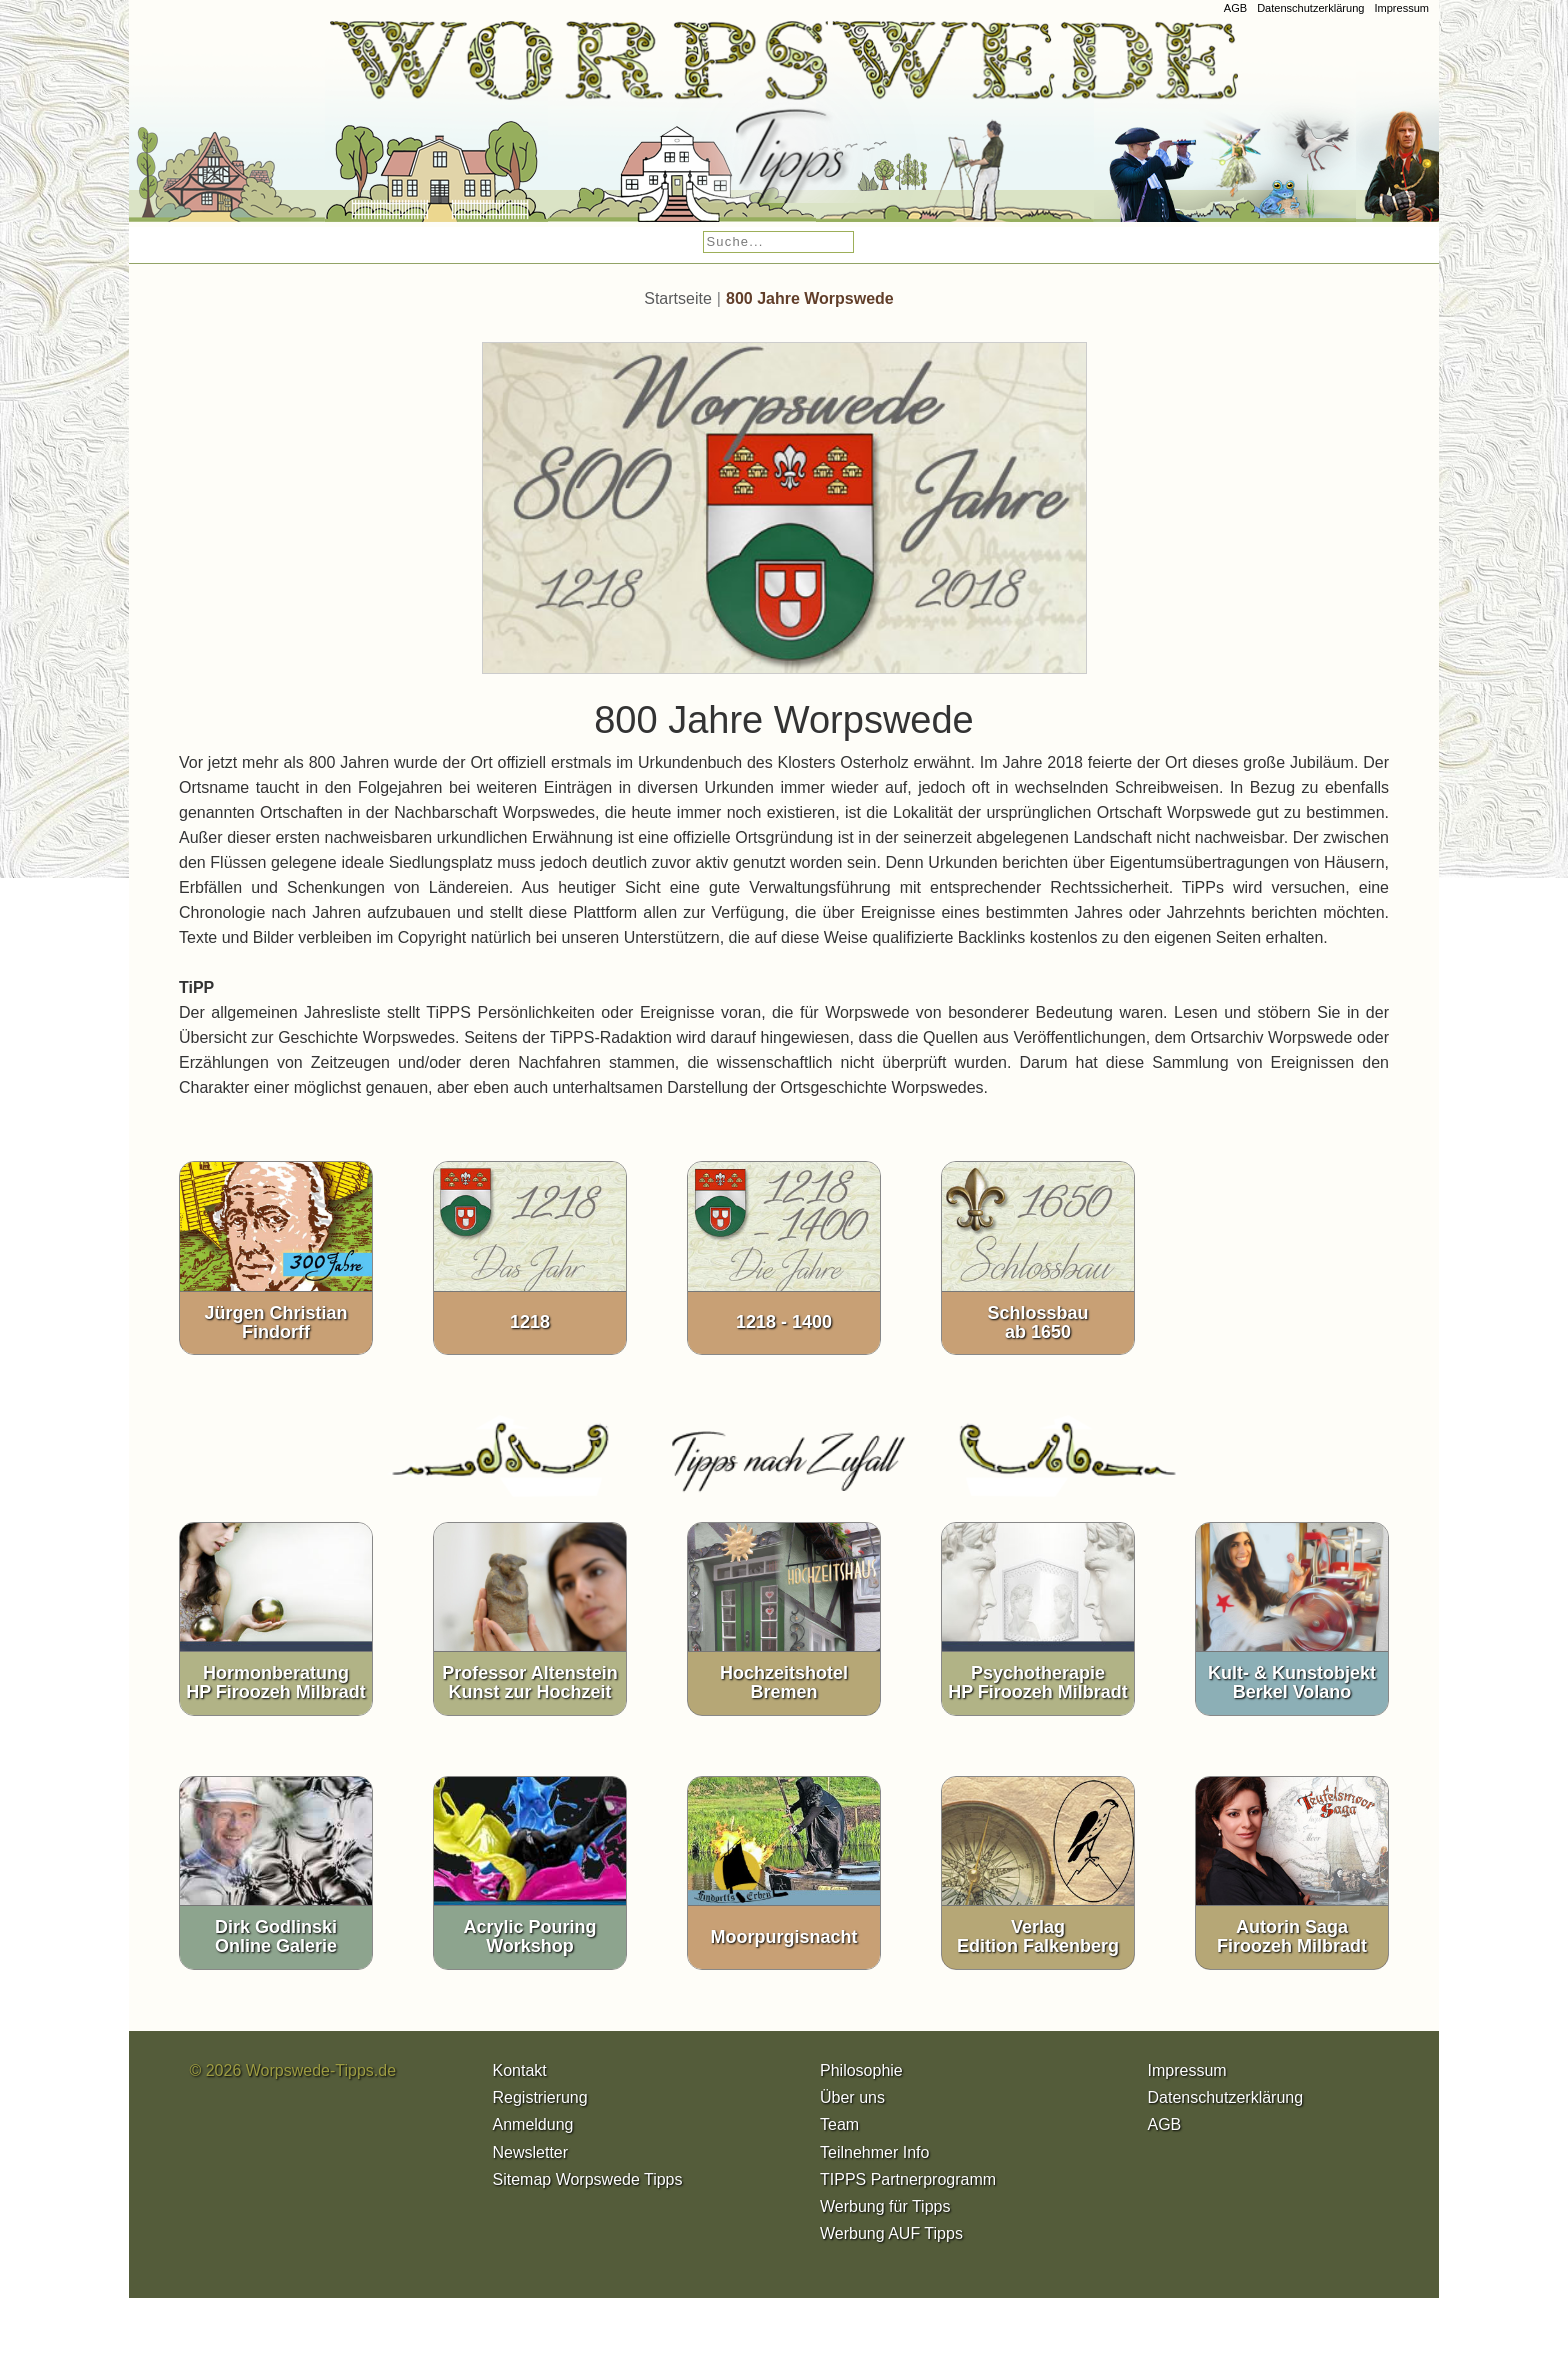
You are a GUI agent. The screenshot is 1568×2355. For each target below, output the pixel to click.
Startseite (678, 304)
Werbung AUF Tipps (891, 2239)
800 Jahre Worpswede (810, 304)
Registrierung (540, 2103)
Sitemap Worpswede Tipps (588, 2185)
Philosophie (861, 2076)
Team (839, 2131)
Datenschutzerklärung (1310, 8)
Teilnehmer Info (874, 2158)
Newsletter (531, 2158)
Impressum (1401, 8)
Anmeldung (533, 2131)
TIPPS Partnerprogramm (908, 2185)
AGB (1235, 8)
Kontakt (520, 2076)
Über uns (852, 2103)
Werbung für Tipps (885, 2212)
